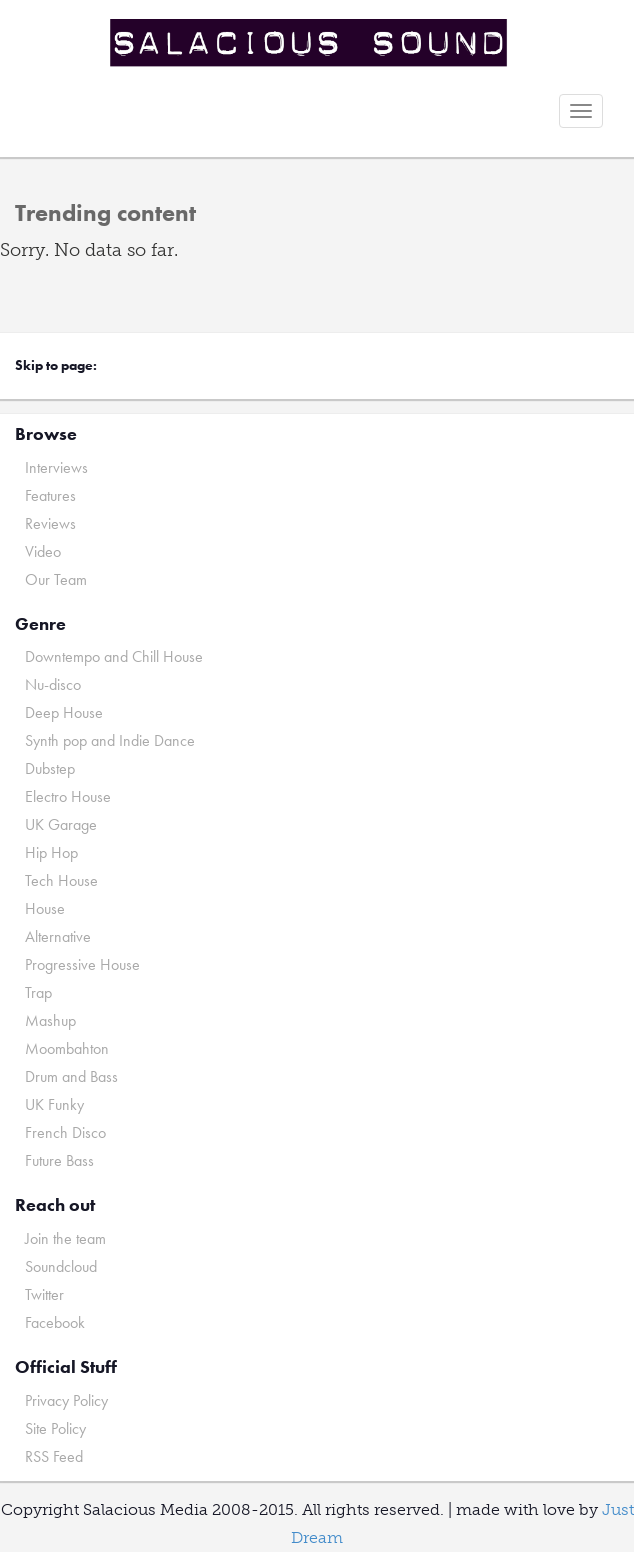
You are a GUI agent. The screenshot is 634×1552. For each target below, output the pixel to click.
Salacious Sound (310, 42)
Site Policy (55, 1428)
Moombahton (67, 1048)
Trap (38, 992)
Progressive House (82, 964)
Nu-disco (53, 684)
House (45, 908)
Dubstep (50, 768)
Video (43, 551)
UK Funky (54, 1104)
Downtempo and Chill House (114, 656)
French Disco (65, 1132)
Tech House (61, 880)
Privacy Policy (66, 1400)
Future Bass (59, 1160)
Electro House (68, 796)
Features (50, 495)
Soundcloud (61, 1266)
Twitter (44, 1294)
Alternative (58, 936)
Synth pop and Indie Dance (110, 740)
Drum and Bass (71, 1076)
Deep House (64, 712)
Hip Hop (51, 852)
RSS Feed (54, 1456)
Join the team (65, 1238)
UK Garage (61, 824)
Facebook (55, 1322)
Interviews (56, 467)
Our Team (56, 579)
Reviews (50, 523)
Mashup (50, 1020)
